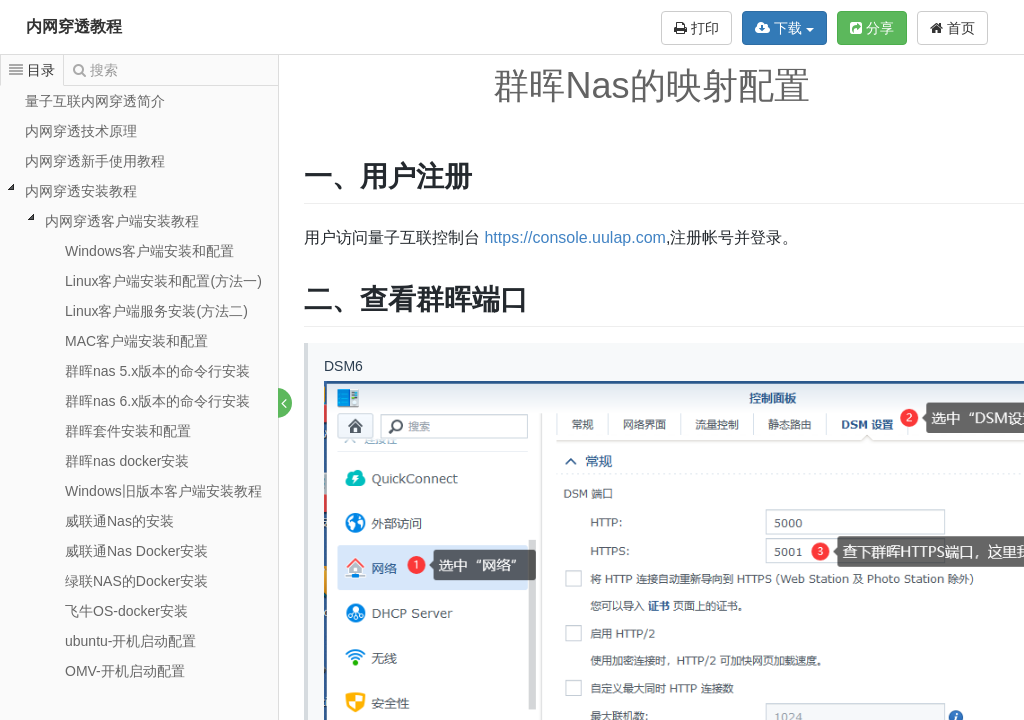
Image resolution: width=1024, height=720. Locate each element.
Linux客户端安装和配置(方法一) (163, 281)
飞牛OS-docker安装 (126, 611)
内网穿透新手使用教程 (95, 161)
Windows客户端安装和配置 (149, 251)
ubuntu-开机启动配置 (130, 641)
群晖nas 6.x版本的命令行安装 (157, 401)
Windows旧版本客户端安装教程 (163, 491)
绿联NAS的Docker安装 (136, 581)
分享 (872, 28)
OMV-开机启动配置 (125, 671)
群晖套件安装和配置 (128, 431)
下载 (784, 28)
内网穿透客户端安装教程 (122, 221)
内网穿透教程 (74, 26)
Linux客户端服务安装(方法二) (156, 311)
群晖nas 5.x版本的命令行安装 (157, 371)
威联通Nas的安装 (119, 521)
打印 (696, 28)
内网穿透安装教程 (81, 191)
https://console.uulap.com (575, 237)
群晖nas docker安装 (127, 461)
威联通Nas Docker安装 (136, 551)
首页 (952, 28)
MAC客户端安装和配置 (136, 341)
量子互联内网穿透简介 (95, 101)
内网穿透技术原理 (81, 131)
